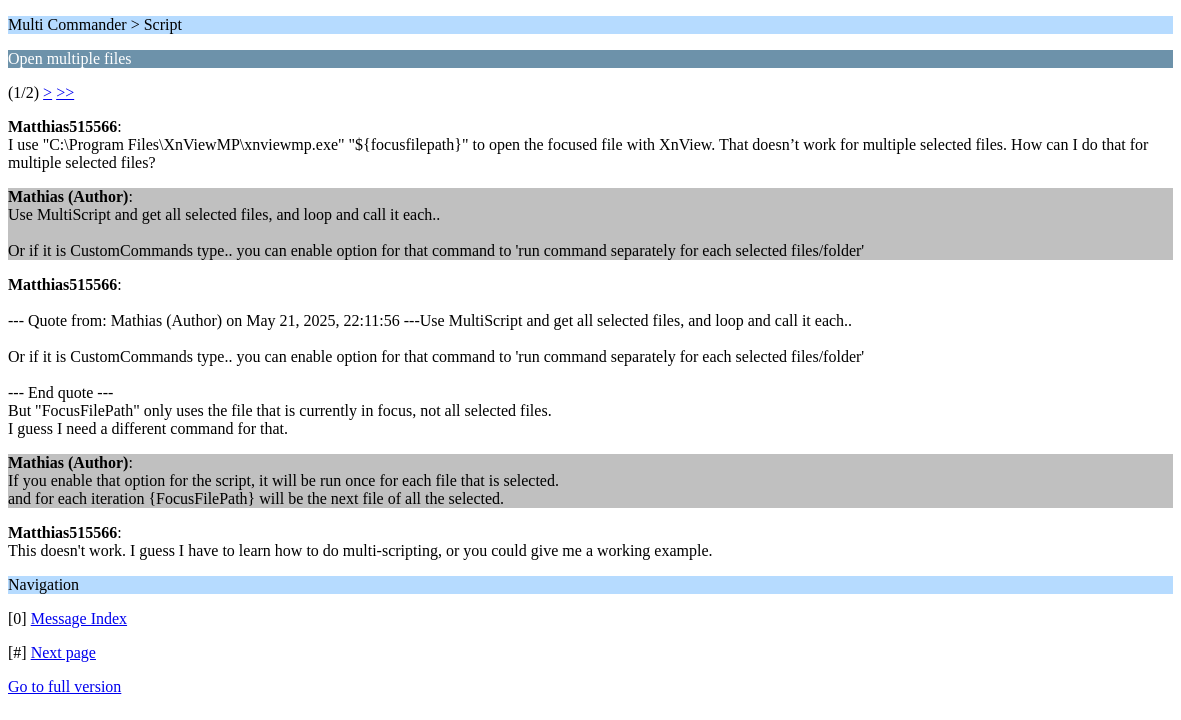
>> (65, 92)
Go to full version (64, 686)
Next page (63, 652)
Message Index (79, 618)
